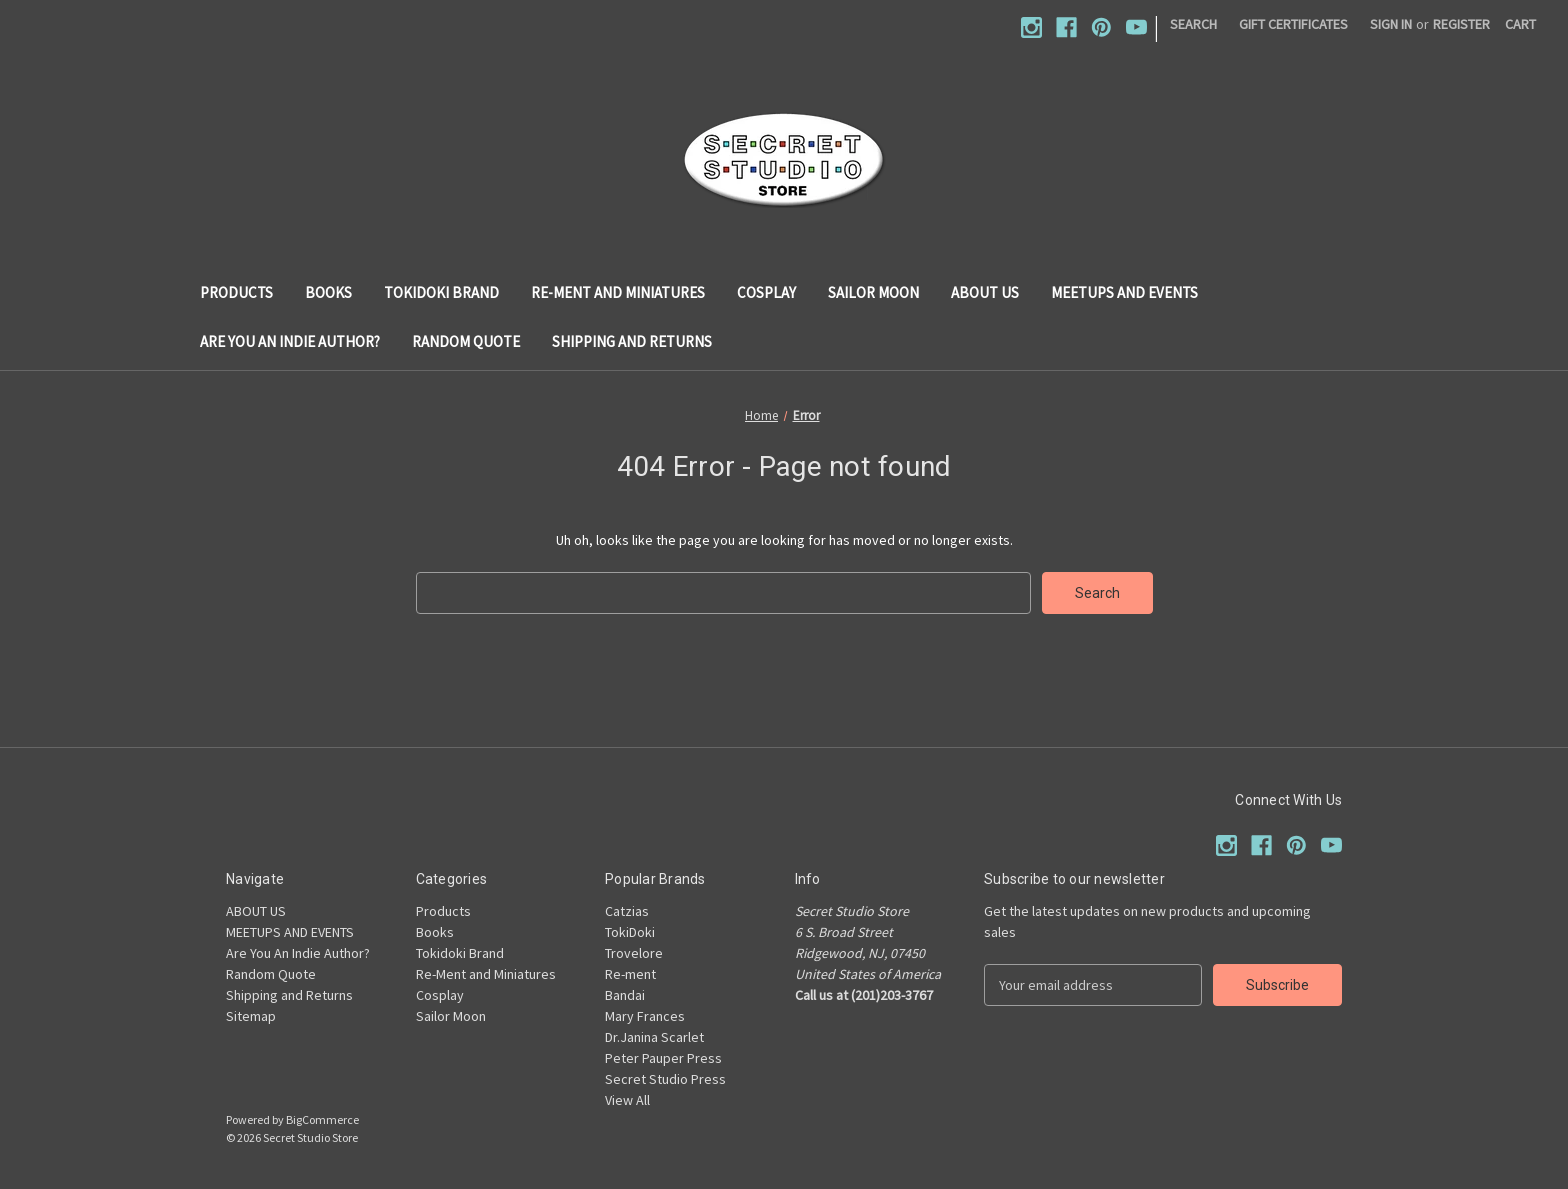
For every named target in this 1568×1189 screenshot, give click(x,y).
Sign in (1391, 24)
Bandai (625, 995)
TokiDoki (630, 932)
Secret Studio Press (665, 1079)
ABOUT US (985, 292)
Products (236, 292)
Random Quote (466, 341)
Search (1193, 24)
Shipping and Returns (632, 341)
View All (627, 1100)
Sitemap (251, 1016)
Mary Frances (645, 1016)
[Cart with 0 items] (1520, 24)
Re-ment (630, 974)
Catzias (627, 911)
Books (328, 292)
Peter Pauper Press (663, 1058)
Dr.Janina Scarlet (654, 1037)
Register (1461, 24)
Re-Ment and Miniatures (618, 292)
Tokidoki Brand (441, 292)
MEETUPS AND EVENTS (1124, 292)
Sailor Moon (873, 292)
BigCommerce (322, 1119)
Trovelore (634, 953)
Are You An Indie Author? (290, 341)
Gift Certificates (1293, 24)
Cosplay (766, 292)
